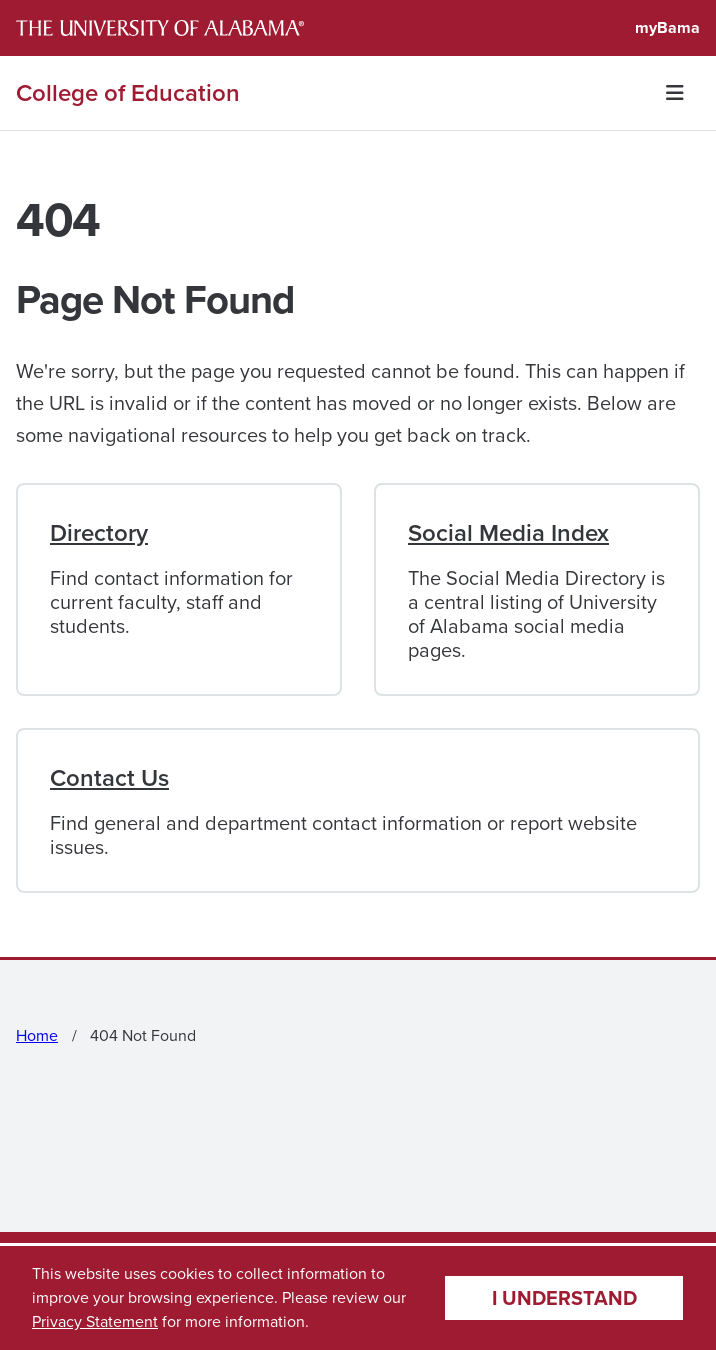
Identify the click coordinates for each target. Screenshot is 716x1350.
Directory (99, 533)
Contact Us (109, 778)
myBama (667, 27)
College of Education (128, 93)
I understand (564, 1297)
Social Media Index (508, 533)
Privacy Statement (95, 1321)
